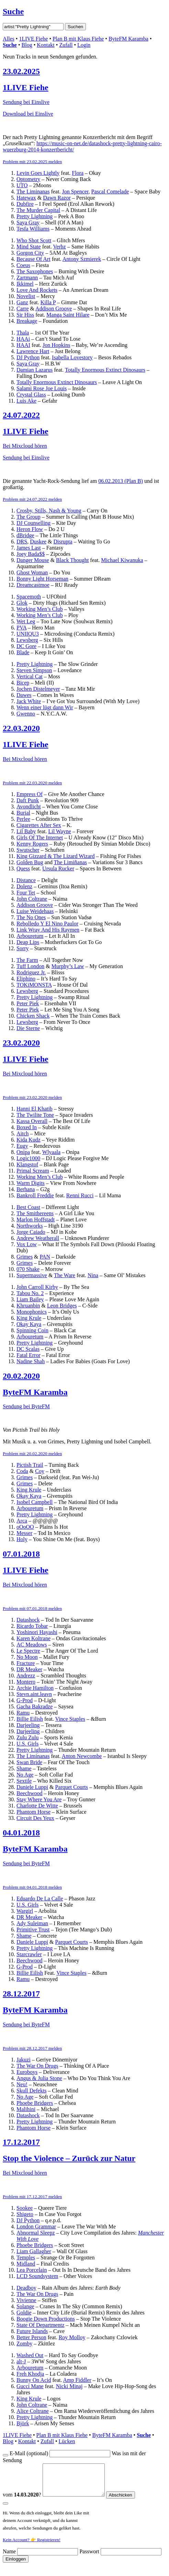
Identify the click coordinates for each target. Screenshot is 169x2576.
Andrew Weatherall (37, 1238)
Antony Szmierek (82, 259)
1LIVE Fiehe (33, 39)
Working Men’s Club (39, 609)
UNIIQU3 (27, 634)
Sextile (24, 1781)
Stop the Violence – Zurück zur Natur (69, 2158)
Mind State (28, 247)
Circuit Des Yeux (35, 1818)
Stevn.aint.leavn (34, 1694)
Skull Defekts (31, 2090)
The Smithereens (35, 1213)
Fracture (25, 1663)
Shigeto (24, 2214)
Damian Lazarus (34, 370)
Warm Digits (30, 1183)
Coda (22, 1471)
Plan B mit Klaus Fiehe (78, 39)
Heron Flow (29, 529)
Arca (21, 1521)
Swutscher (28, 850)
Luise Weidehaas (35, 911)
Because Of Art (33, 259)
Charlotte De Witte (37, 1806)
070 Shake (28, 1269)
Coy (39, 1471)
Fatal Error (28, 1355)
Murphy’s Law (68, 966)
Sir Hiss (25, 315)
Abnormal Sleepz (35, 2233)
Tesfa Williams (32, 229)
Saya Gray (28, 222)
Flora (77, 173)
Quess (23, 868)
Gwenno (25, 714)
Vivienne (26, 2300)
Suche (13, 11)
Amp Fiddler (77, 2380)
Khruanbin (28, 1305)
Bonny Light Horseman (42, 579)
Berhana (25, 1189)
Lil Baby (26, 831)
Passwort (89, 2558)
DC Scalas (28, 1349)
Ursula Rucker (58, 868)
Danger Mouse (32, 560)
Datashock (28, 1620)
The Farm (27, 960)
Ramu (23, 1713)
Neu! (21, 2084)
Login (83, 45)
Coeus (23, 265)
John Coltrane (31, 899)
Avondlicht (28, 806)
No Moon (27, 1657)
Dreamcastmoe (32, 585)
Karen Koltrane (33, 1638)
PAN (45, 1257)
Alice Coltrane (32, 2411)
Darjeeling (28, 1725)
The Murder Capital (38, 210)
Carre (22, 308)
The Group (28, 517)
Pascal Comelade (110, 191)
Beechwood (29, 1793)
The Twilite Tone (35, 1115)
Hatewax (26, 198)
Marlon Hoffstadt (35, 1219)
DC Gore (26, 646)
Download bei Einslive (28, 114)
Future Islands (32, 2331)
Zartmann (27, 277)
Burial (23, 813)
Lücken (67, 2441)
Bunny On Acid (33, 2380)
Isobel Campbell (34, 1502)
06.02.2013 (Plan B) (120, 481)
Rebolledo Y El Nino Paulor (47, 923)
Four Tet (25, 892)
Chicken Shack (32, 1016)
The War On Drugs (37, 2066)
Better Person (31, 2337)
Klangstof (27, 1164)
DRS (21, 541)
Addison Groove (53, 308)
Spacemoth (28, 597)
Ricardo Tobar (32, 1626)
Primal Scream (32, 1171)
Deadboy (26, 2288)
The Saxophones (34, 271)
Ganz (22, 302)
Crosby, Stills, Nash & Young (48, 510)
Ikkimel (25, 284)
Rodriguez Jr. (31, 972)
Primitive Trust (32, 1929)
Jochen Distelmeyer (38, 689)
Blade (22, 652)
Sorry (22, 948)
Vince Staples (70, 1719)
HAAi (23, 339)
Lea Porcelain (31, 2270)
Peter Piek (27, 1003)
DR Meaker (29, 1669)
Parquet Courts (71, 1787)
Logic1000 (28, 1158)
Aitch (22, 1133)
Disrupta (63, 541)
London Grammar (36, 2226)
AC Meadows (31, 1644)
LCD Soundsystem (37, 2276)
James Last (28, 548)
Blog (27, 45)
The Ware (64, 1275)
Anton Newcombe (82, 1756)
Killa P (48, 302)
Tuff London (30, 966)
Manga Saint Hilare (67, 315)
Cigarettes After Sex (38, 825)
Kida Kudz (28, 1140)
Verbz (59, 247)
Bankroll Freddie (35, 1195)
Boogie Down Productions (45, 2319)
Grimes (24, 1257)
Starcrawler (29, 1954)
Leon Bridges (62, 1305)
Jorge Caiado (30, 1232)
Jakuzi (23, 2060)
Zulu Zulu (27, 1737)
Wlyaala (51, 1152)
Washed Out (29, 2355)
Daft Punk (27, 800)
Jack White (28, 701)
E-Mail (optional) (29, 2453)
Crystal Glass (31, 394)
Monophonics (31, 1312)
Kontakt (46, 45)
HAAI (23, 345)
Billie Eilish (29, 1719)
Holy (21, 1539)
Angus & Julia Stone (39, 2078)
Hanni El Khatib (34, 1109)
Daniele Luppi (32, 1787)
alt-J (21, 2361)
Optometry (28, 179)
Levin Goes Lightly (37, 173)
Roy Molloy (72, 2337)
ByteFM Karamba (128, 39)
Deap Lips (27, 942)
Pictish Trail (29, 1465)
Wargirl (24, 1911)
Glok (21, 603)
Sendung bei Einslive (26, 102)
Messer (24, 1533)
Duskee (38, 541)
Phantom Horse (33, 1812)
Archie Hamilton (35, 1688)
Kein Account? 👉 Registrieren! (31, 2545)
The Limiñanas (70, 862)
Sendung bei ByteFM (26, 1406)
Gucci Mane (30, 2386)
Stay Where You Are (38, 1799)
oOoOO (25, 1527)
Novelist (25, 296)
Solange (25, 2306)
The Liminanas (32, 191)
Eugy (22, 1146)
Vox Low (26, 1244)
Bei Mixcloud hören (25, 446)
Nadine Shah (30, 1361)
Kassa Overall (31, 1121)
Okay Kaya (28, 1324)
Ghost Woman (32, 572)
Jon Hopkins (56, 345)
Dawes (24, 695)
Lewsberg (27, 640)
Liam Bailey (30, 1299)
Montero (25, 1682)
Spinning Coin (32, 1330)
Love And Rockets (36, 290)
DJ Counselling (33, 523)
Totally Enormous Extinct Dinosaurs (105, 370)
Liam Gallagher (33, 2251)
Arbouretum (29, 936)
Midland (25, 2264)
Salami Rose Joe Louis (41, 388)
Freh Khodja (30, 2374)
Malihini (25, 2109)
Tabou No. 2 (30, 1293)
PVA (21, 627)
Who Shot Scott (33, 240)
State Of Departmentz (40, 2325)
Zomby (24, 2343)
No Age (24, 1775)
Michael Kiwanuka (122, 560)
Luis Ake (26, 401)
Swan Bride (29, 1762)
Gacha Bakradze (34, 1706)
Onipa (23, 1152)
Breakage (26, 321)
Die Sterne (28, 1028)
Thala (22, 333)
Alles (8, 39)
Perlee (23, 819)
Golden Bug (29, 862)
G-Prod (24, 1700)
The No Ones (31, 917)
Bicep (22, 683)
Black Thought (72, 560)
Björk (22, 2423)
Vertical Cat (29, 676)
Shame (24, 1768)
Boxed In (26, 1127)
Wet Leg (25, 621)
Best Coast (28, 1207)
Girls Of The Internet (39, 837)
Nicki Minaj (69, 2386)
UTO (22, 185)
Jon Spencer (75, 191)
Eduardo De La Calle (39, 1898)
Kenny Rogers (32, 844)
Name (9, 2558)
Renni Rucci (80, 1195)
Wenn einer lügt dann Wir (44, 707)
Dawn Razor (56, 198)
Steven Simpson (34, 670)
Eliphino (25, 979)
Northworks (29, 1226)
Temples (25, 2257)
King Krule (28, 1318)
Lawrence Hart (32, 351)
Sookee (24, 2208)
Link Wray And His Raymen (47, 930)
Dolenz (24, 886)
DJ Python (28, 357)
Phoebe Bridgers (34, 2103)
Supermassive (31, 1275)
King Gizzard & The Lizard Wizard (55, 856)
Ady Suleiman (32, 1923)
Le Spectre (28, 1651)
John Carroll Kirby (37, 1287)
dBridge (25, 535)
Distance (26, 880)
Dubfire (25, 204)
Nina (93, 1275)
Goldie (24, 2312)
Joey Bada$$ (30, 554)
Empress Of (29, 794)
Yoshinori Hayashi (36, 1632)
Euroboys (26, 2072)
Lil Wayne (59, 831)
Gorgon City (30, 253)
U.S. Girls (27, 1744)
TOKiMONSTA (34, 985)
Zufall (65, 45)
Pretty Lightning (34, 216)
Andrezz (25, 1675)
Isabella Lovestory (72, 357)
